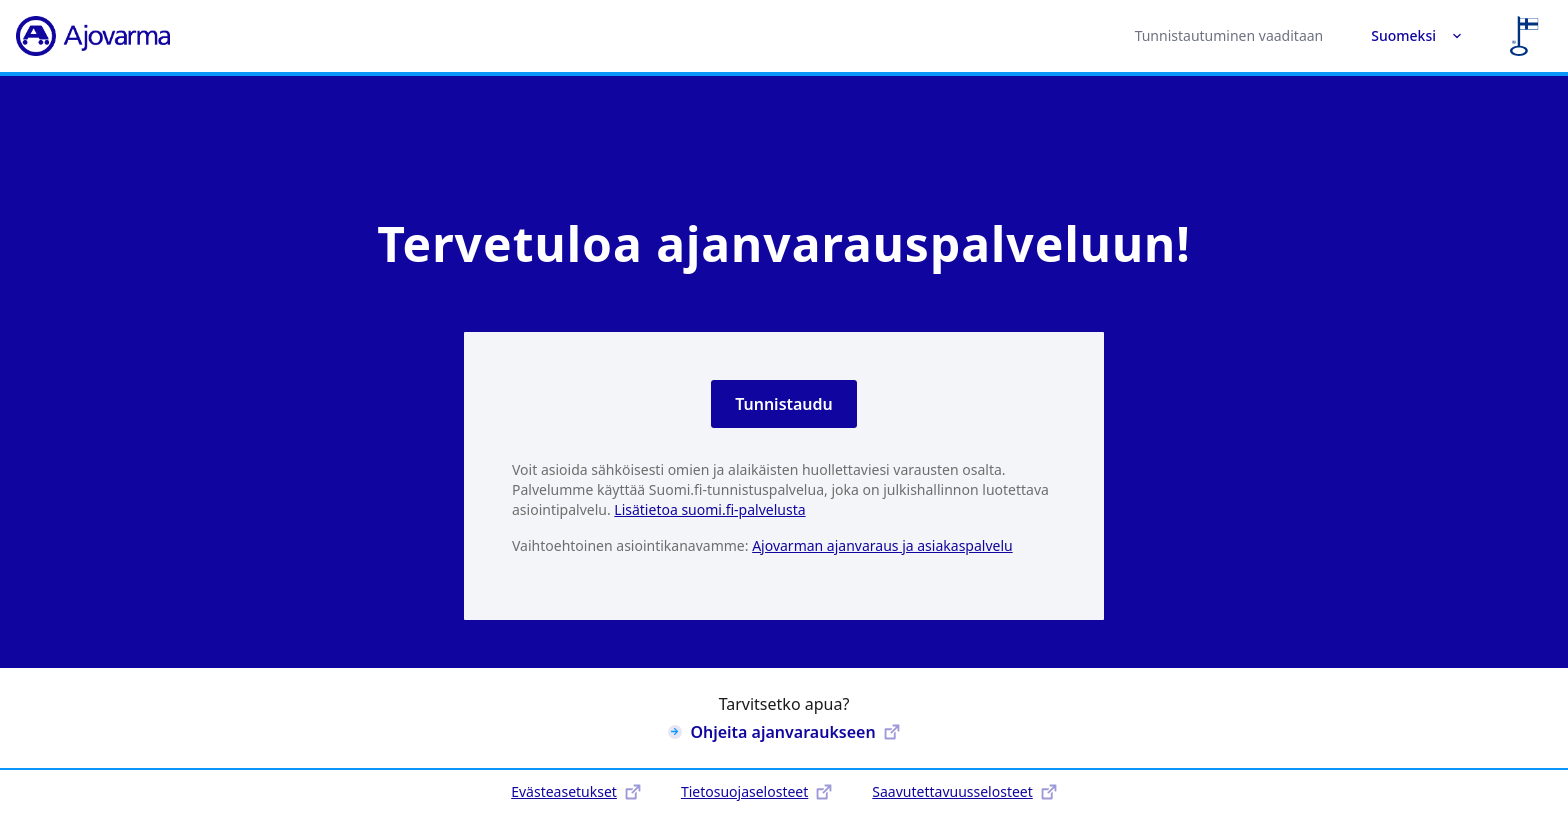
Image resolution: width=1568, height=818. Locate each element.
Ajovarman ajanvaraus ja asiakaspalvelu (882, 545)
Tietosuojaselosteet (756, 791)
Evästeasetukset (576, 791)
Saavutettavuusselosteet (964, 791)
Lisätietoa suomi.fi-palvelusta (709, 509)
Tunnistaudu (784, 404)
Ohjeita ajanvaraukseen (783, 732)
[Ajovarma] (93, 36)
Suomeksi (1416, 35)
